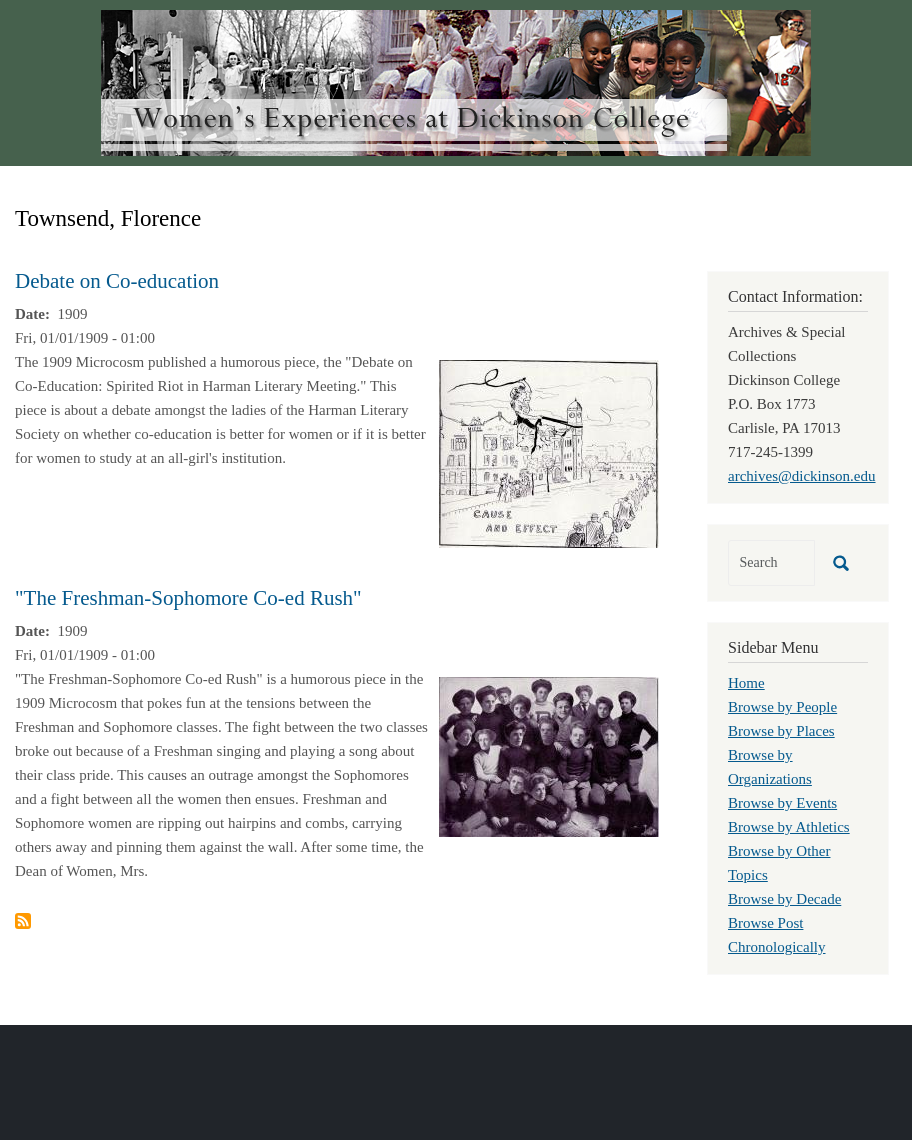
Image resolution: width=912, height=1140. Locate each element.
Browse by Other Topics (779, 863)
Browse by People (782, 707)
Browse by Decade (784, 899)
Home (746, 683)
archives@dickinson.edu (802, 476)
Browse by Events (782, 803)
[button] (549, 452)
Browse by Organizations (770, 767)
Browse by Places (781, 731)
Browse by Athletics (789, 827)
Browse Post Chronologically (777, 935)
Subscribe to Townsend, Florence (23, 921)
